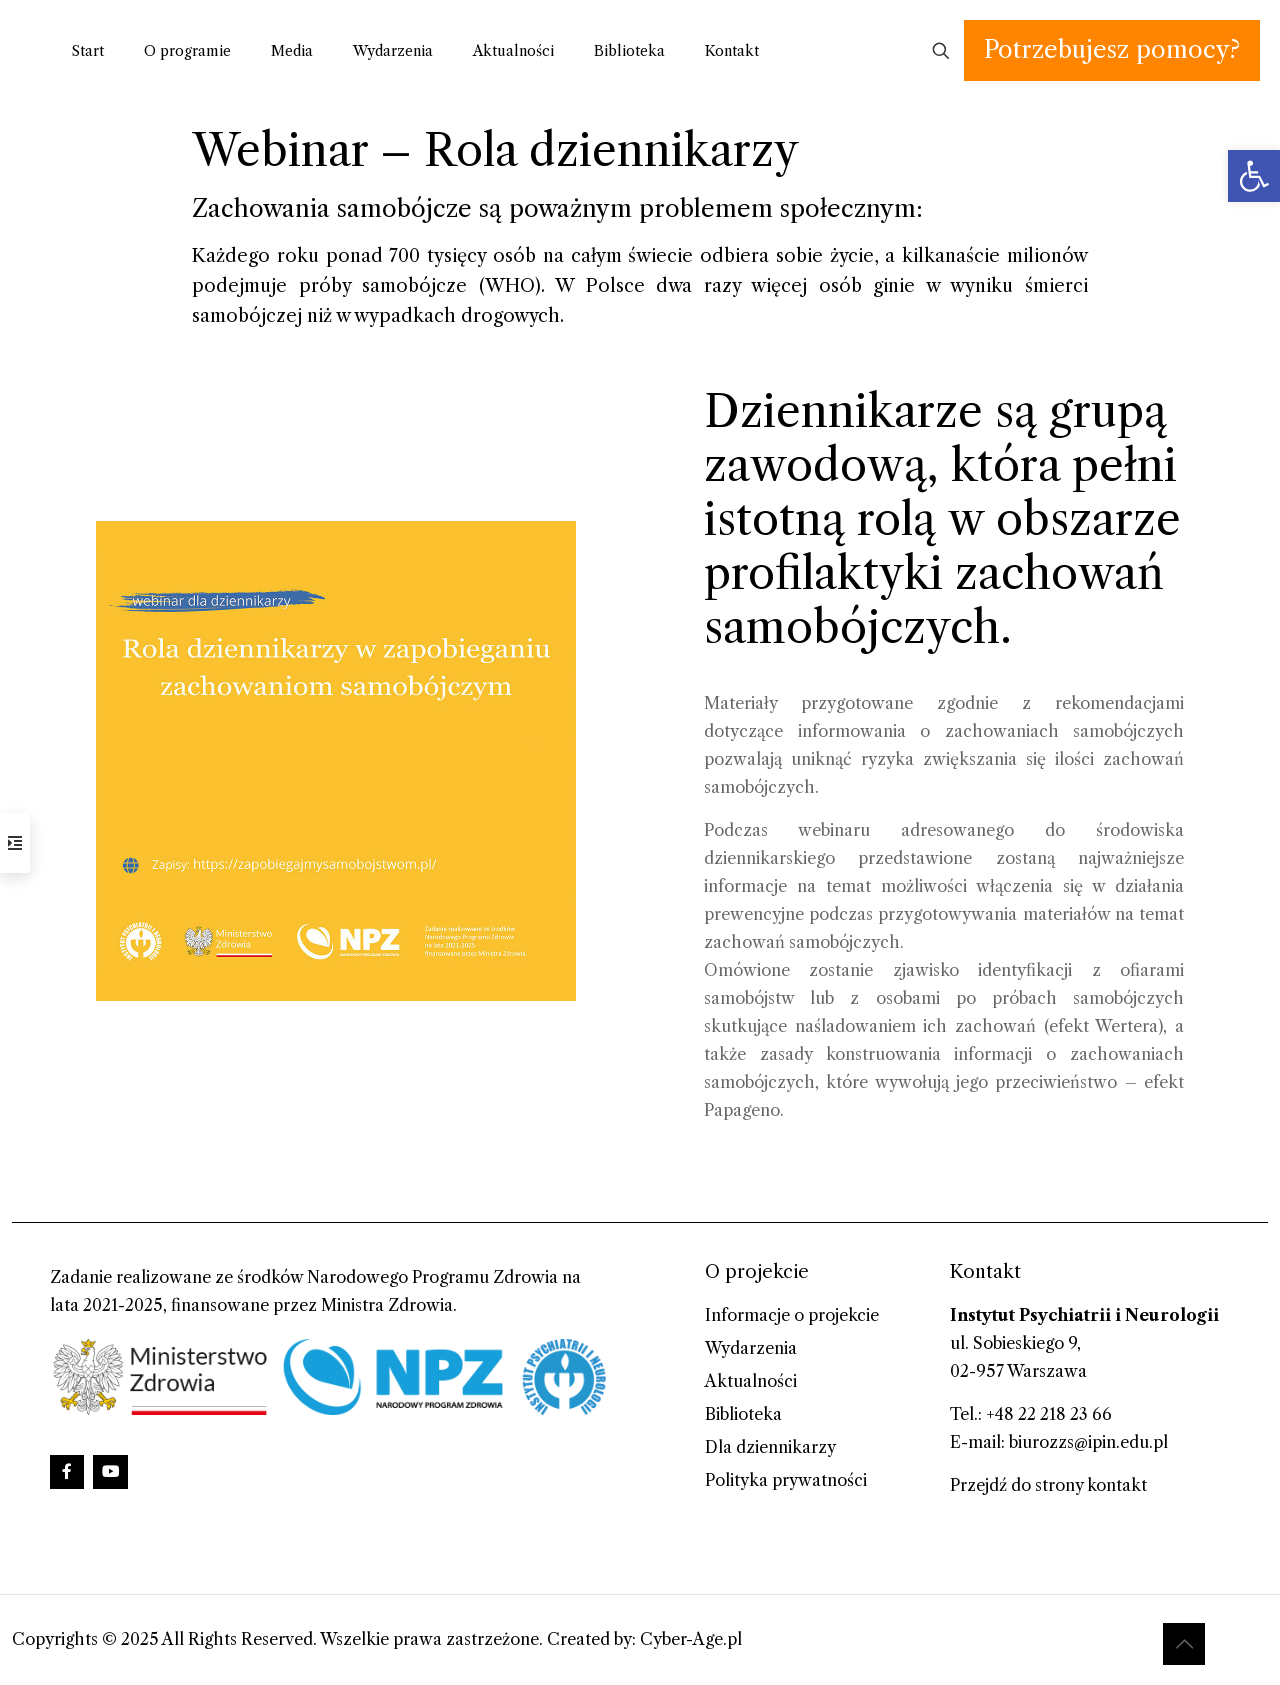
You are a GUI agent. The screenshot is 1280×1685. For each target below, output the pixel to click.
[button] (1254, 176)
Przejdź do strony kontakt (1048, 1485)
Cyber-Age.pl (691, 1639)
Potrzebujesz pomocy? (1112, 49)
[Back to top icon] (1184, 1644)
